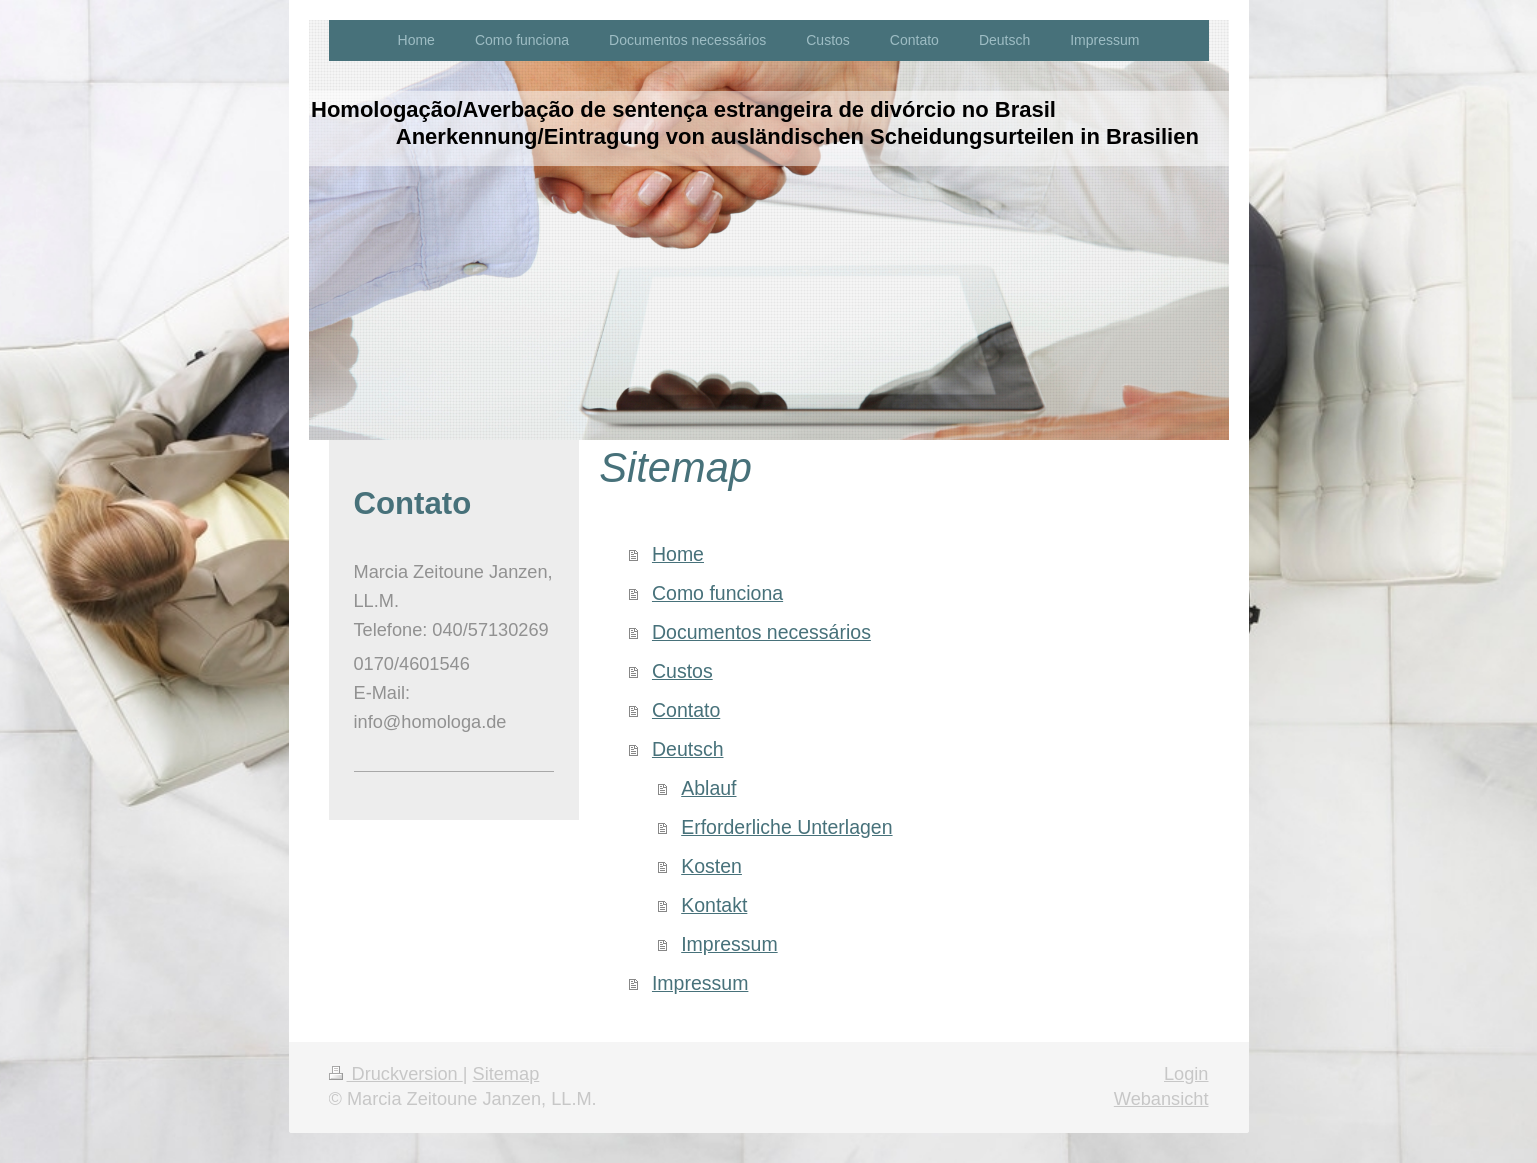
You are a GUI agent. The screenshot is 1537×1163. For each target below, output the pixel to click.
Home (678, 554)
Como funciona (717, 593)
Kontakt (714, 905)
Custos (682, 671)
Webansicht (1161, 1099)
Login (1186, 1074)
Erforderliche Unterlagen (786, 827)
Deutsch (688, 749)
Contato (686, 710)
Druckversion (396, 1074)
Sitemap (506, 1074)
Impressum (729, 944)
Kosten (711, 866)
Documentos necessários (761, 632)
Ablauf (708, 788)
